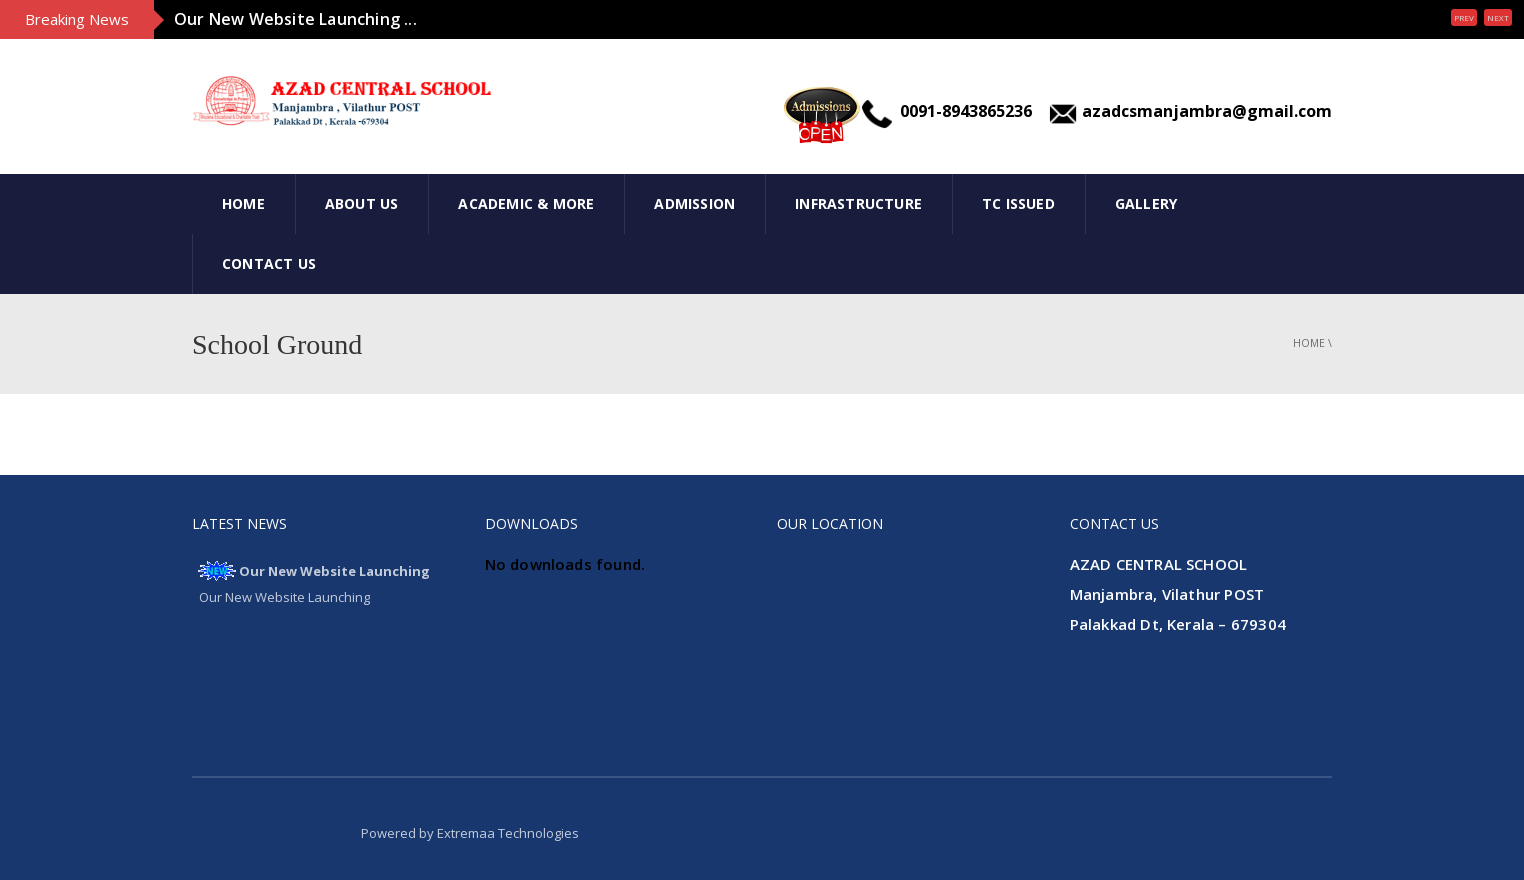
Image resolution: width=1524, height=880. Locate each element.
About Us (362, 203)
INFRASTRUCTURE (858, 203)
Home (243, 203)
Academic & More (526, 203)
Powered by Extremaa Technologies (470, 833)
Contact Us (269, 263)
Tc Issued (1018, 203)
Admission (694, 203)
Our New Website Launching (334, 571)
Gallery (1146, 203)
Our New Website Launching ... (295, 19)
